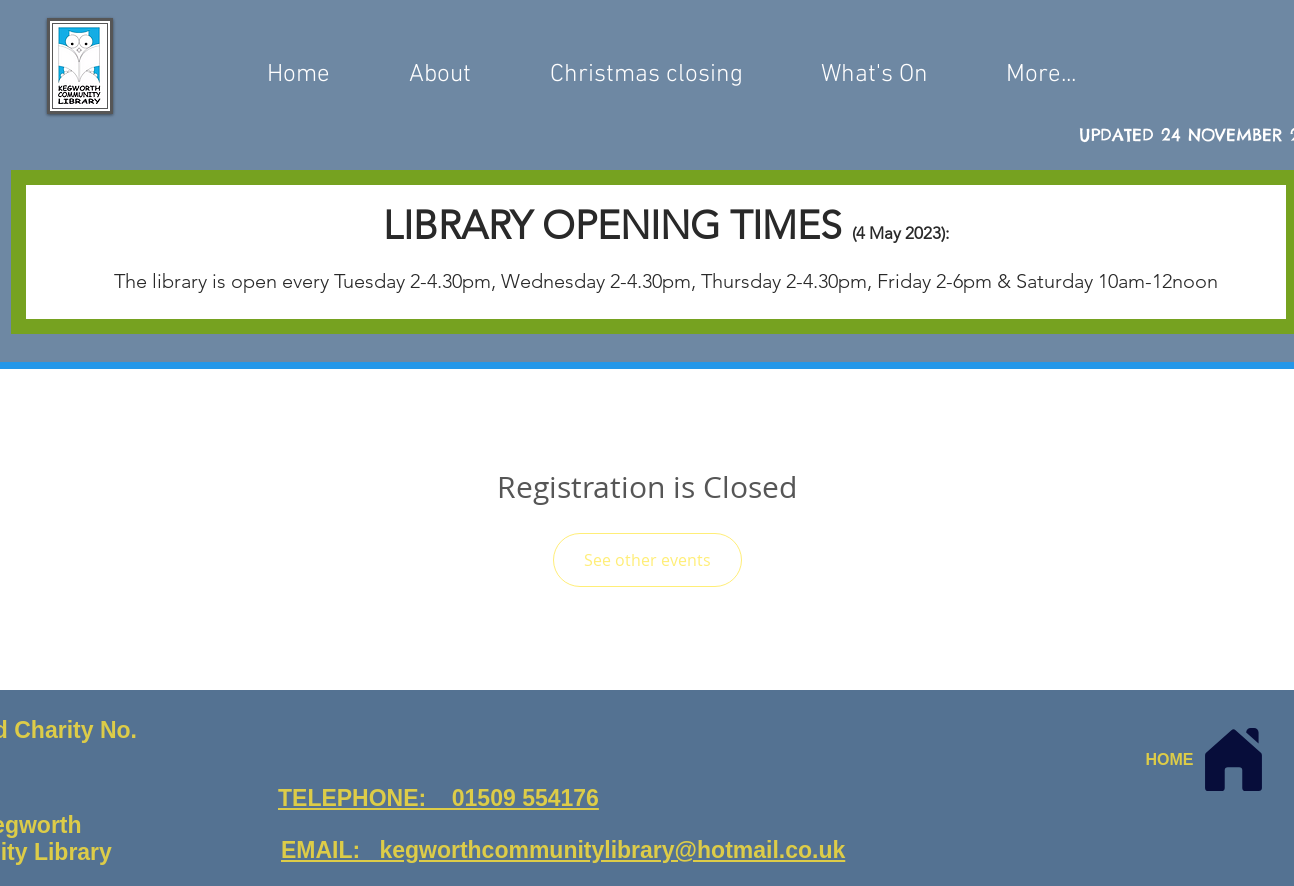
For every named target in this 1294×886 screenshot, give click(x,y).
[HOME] (1209, 759)
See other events (647, 560)
